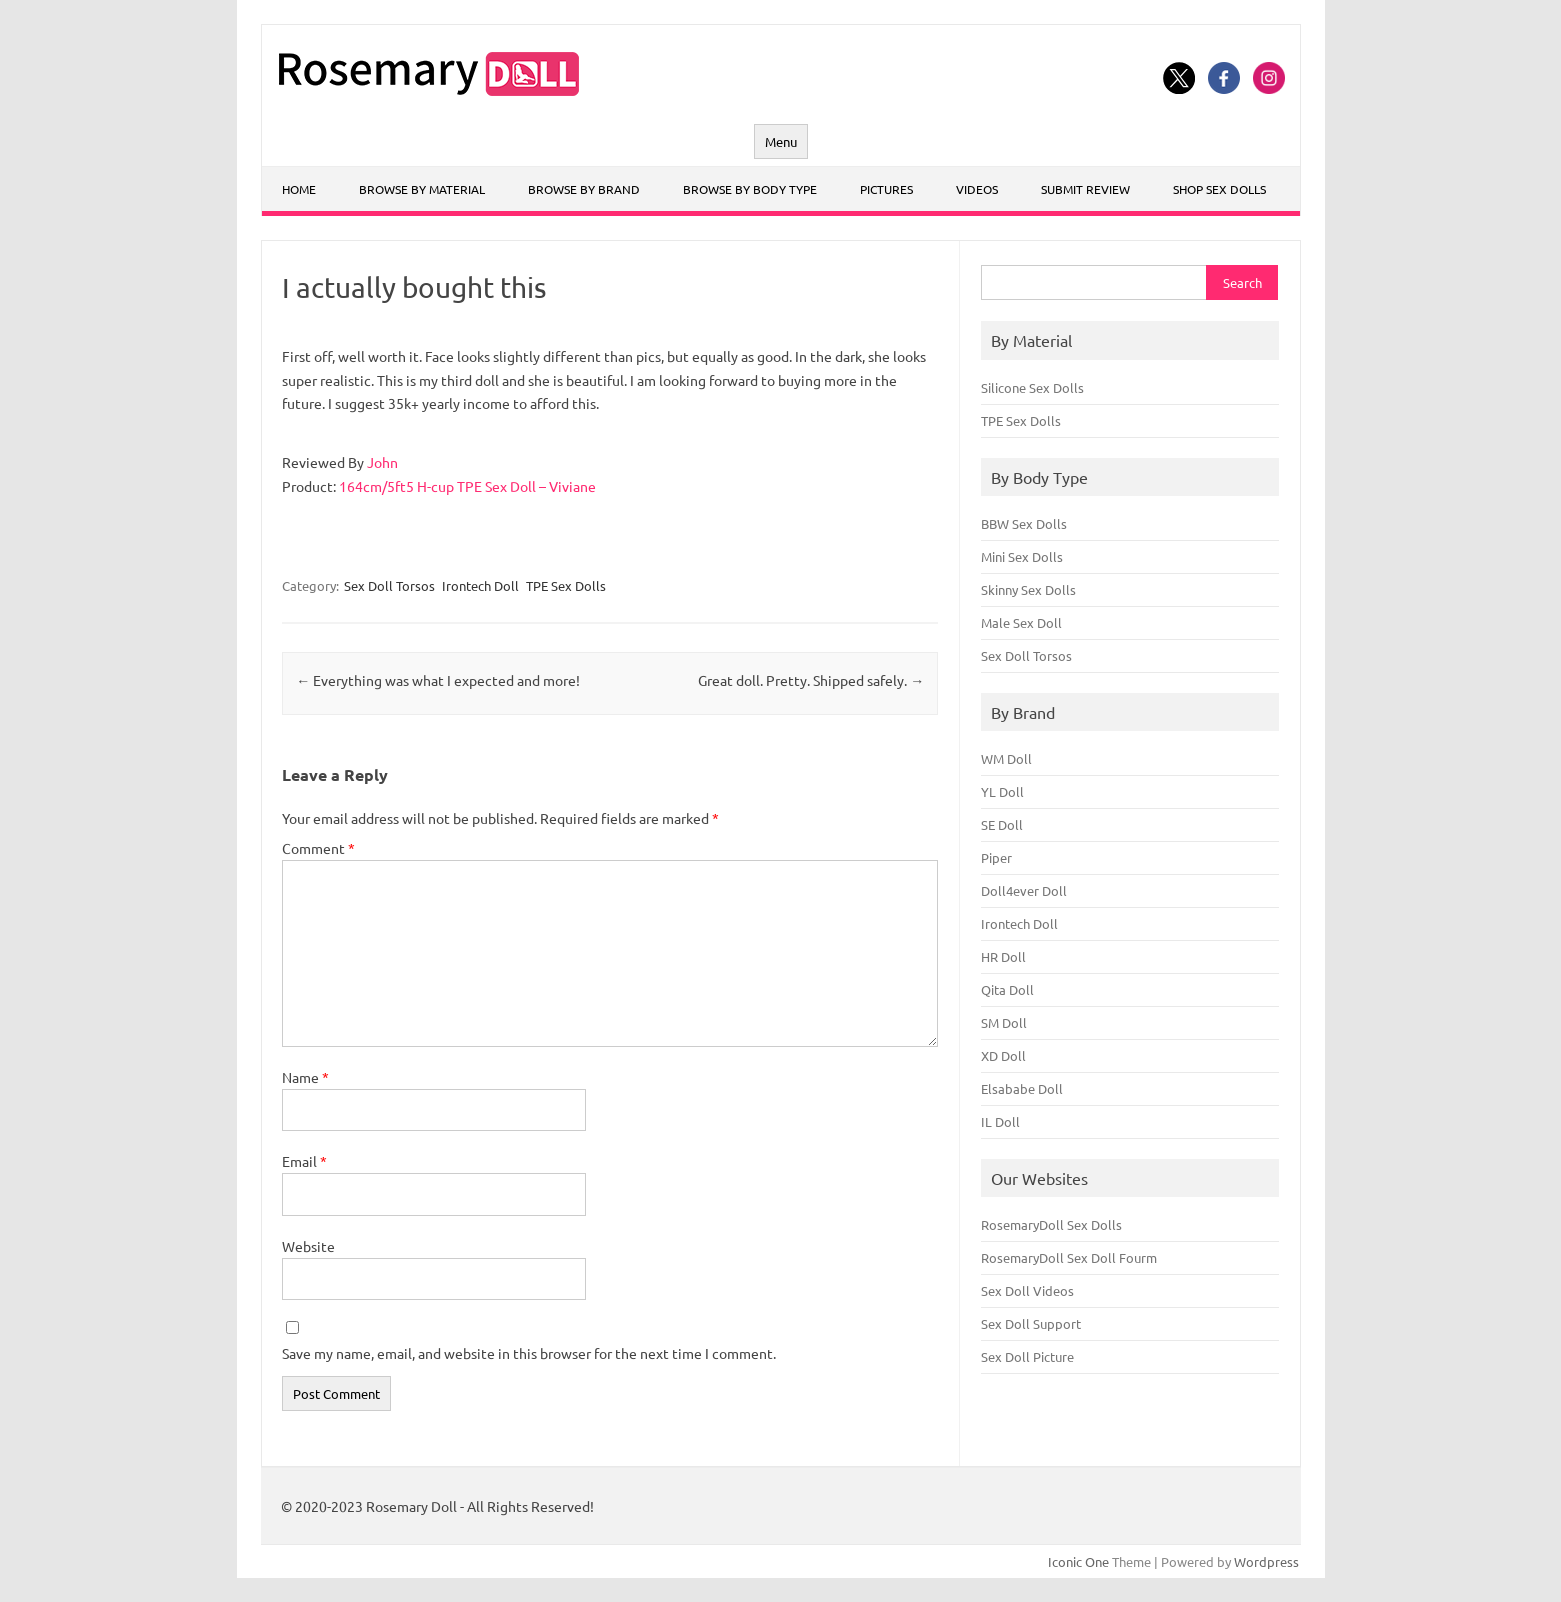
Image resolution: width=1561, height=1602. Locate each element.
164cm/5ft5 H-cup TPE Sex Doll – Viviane (467, 486)
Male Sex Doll (1021, 622)
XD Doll (1003, 1055)
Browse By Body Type (750, 189)
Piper (996, 857)
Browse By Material (422, 189)
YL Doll (1002, 791)
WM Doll (1006, 758)
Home (299, 189)
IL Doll (1000, 1121)
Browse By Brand (584, 189)
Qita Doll (1007, 989)
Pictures (886, 189)
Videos (977, 189)
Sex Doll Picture (1027, 1356)
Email (304, 1161)
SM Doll (1004, 1022)
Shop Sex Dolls (1219, 189)
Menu (781, 141)
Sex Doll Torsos (389, 585)
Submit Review (1085, 189)
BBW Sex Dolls (1024, 523)
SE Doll (1002, 824)
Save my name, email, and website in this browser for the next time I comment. (529, 1353)
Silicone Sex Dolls (1032, 387)
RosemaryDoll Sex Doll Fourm (1069, 1257)
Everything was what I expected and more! (438, 680)
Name (305, 1077)
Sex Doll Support (1031, 1323)
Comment (318, 848)
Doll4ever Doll (1024, 890)
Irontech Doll (480, 585)
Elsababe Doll (1022, 1088)
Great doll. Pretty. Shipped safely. (811, 680)
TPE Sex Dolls (566, 585)
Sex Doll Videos (1027, 1290)
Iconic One (1078, 1561)
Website (308, 1246)
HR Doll (1003, 956)
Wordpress (1266, 1561)
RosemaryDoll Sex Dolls (1051, 1224)
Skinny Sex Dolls (1028, 589)
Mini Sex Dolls (1022, 556)
